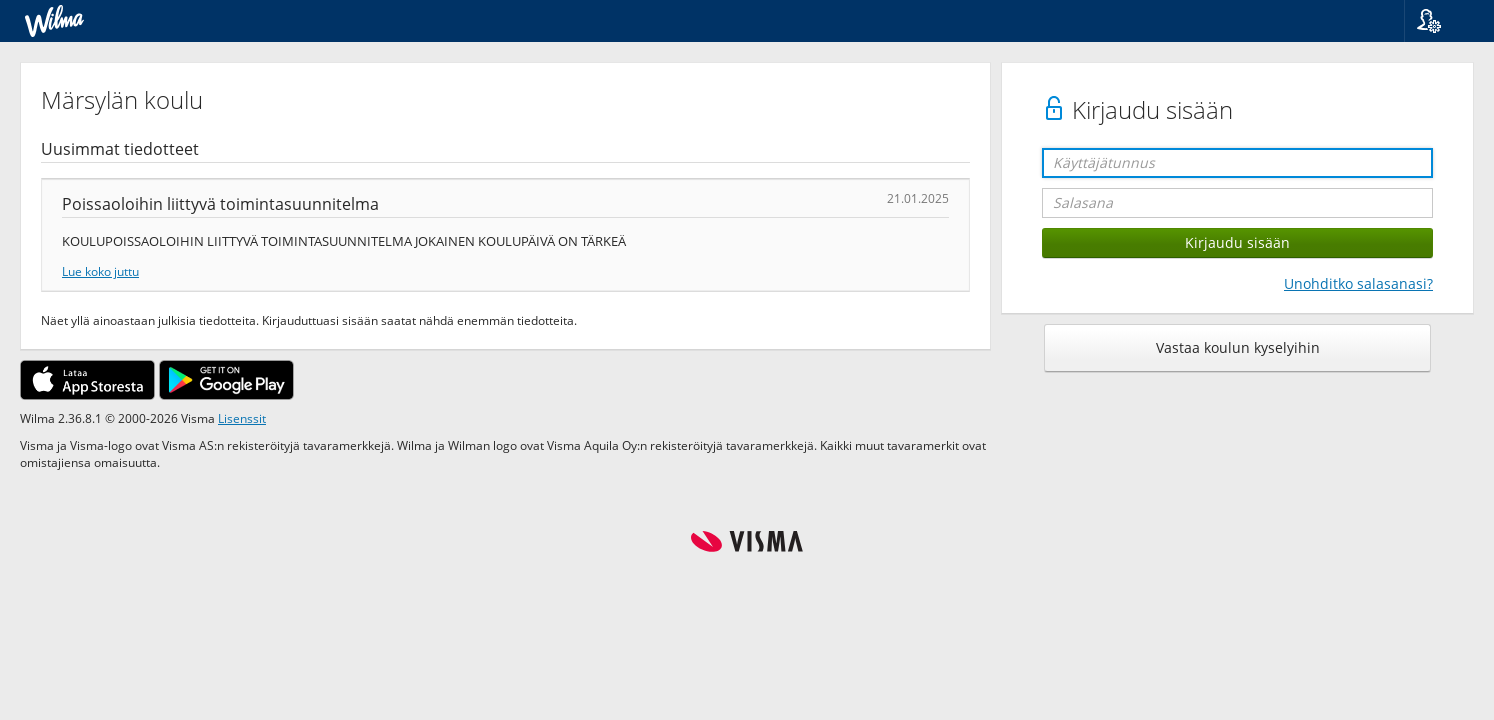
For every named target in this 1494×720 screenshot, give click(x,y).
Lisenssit (242, 418)
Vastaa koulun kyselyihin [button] (1238, 347)
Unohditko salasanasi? (1358, 283)
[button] (1441, 21)
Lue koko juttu (100, 271)
